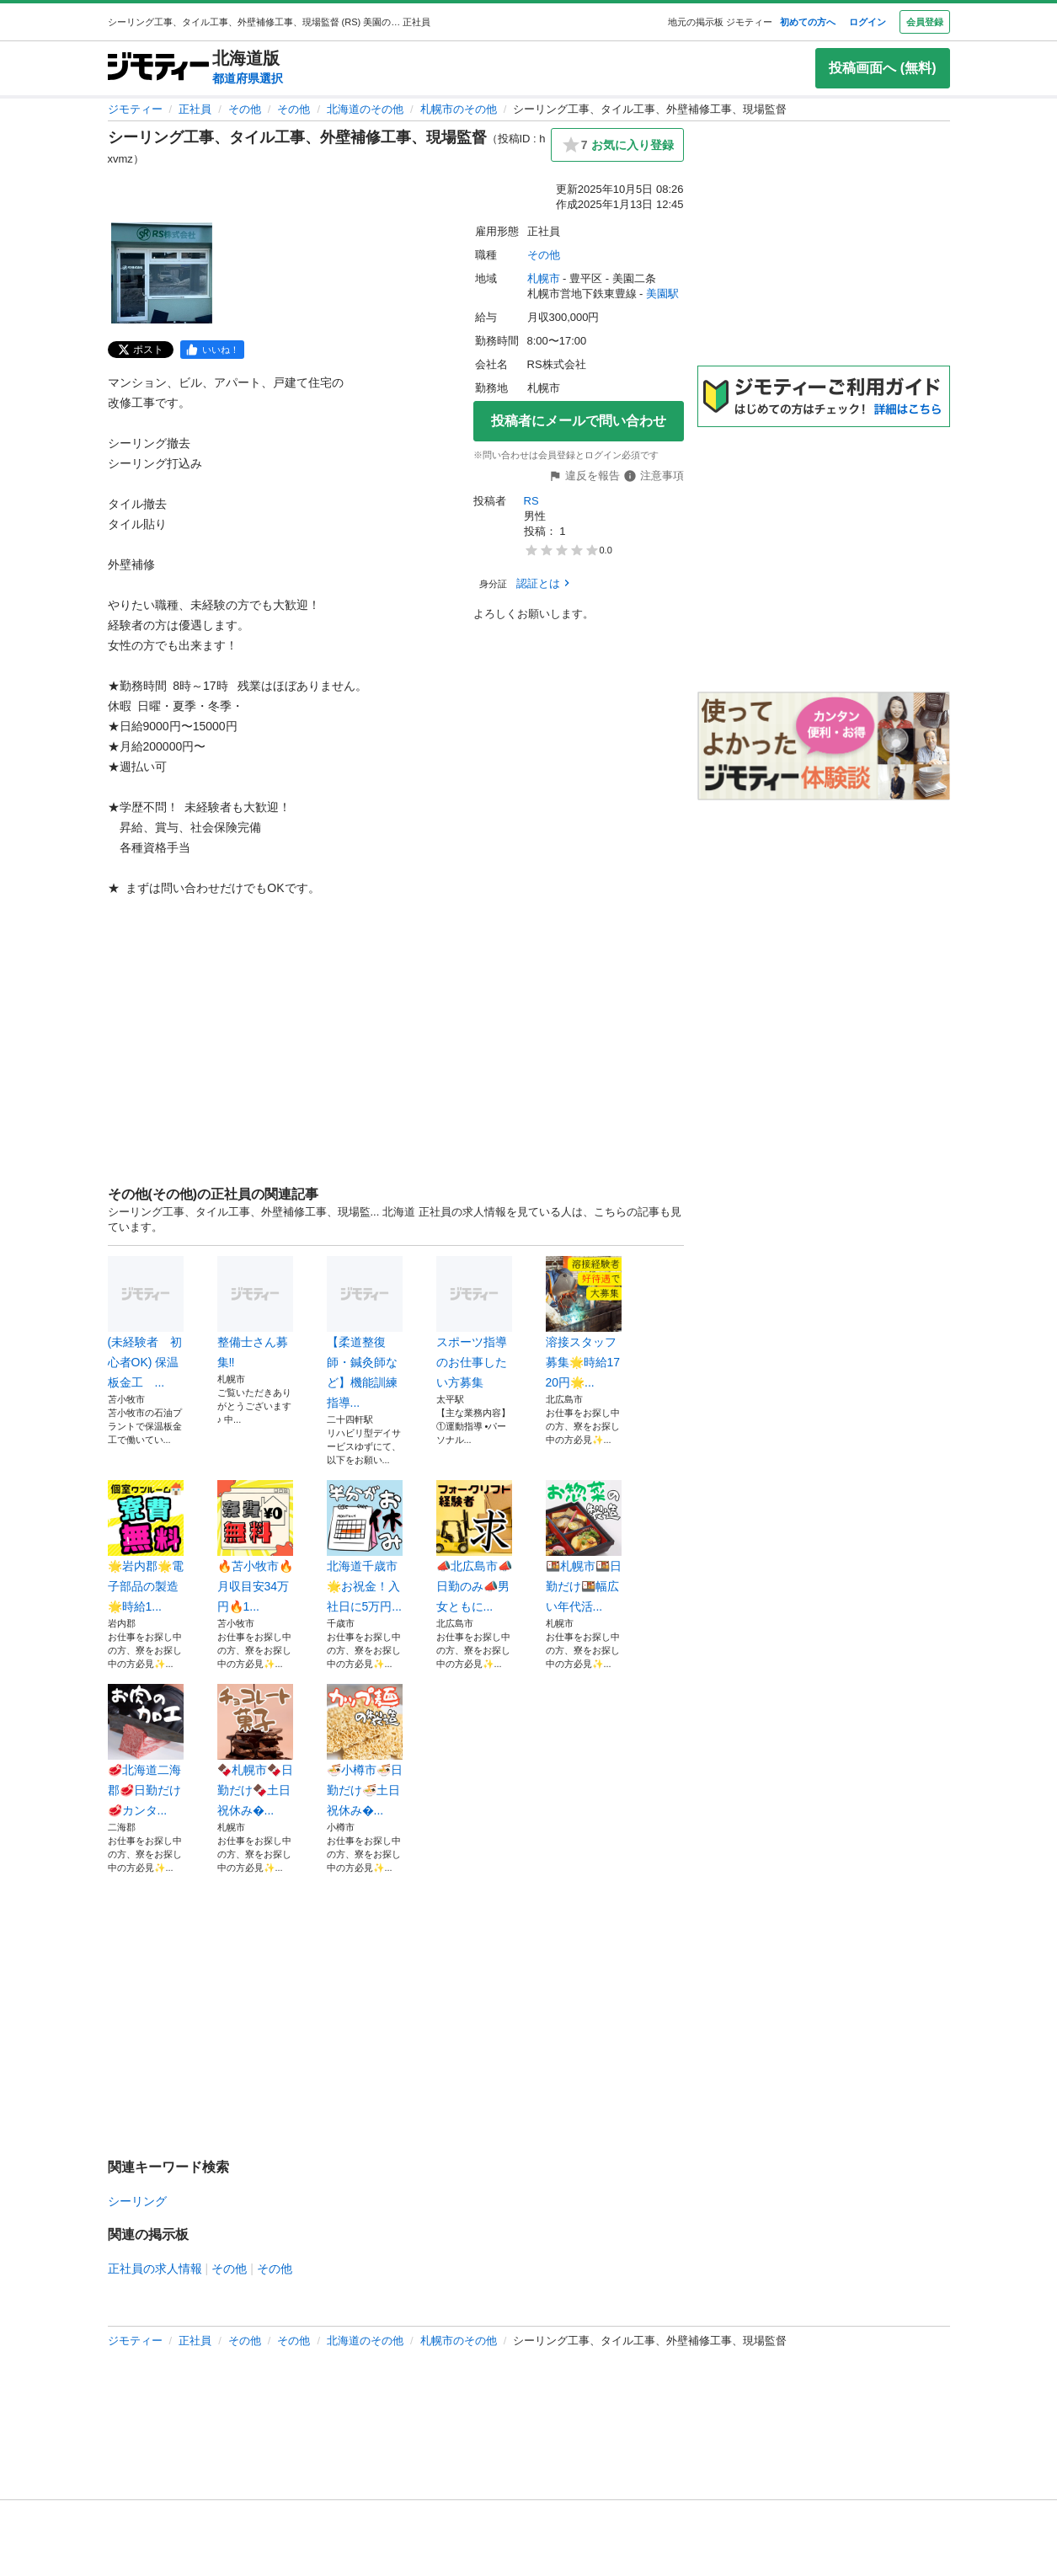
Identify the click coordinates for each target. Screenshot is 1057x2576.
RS (531, 500)
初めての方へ (807, 22)
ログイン (867, 22)
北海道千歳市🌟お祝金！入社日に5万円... (365, 1546)
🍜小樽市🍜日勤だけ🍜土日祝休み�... (365, 1750)
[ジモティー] (158, 67)
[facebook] (212, 349)
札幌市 (543, 278)
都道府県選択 (247, 78)
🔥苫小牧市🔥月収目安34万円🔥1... (255, 1546)
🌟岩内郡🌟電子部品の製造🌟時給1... (146, 1546)
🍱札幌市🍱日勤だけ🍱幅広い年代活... (584, 1546)
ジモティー (135, 109)
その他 (244, 109)
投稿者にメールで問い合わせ (578, 421)
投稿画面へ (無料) (882, 68)
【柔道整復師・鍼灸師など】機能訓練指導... (365, 1332)
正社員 (195, 109)
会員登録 (924, 22)
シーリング (137, 2201)
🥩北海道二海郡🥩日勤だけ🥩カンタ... (146, 1750)
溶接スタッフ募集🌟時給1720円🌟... (584, 1322)
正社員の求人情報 (155, 2268)
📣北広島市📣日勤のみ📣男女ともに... (474, 1546)
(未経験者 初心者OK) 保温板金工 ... (146, 1322)
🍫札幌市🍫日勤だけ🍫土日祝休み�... (255, 1750)
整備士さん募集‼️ (255, 1312)
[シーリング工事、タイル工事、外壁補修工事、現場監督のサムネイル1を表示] (162, 273)
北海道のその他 (365, 109)
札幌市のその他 (458, 109)
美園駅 (662, 293)
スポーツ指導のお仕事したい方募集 (474, 1322)
